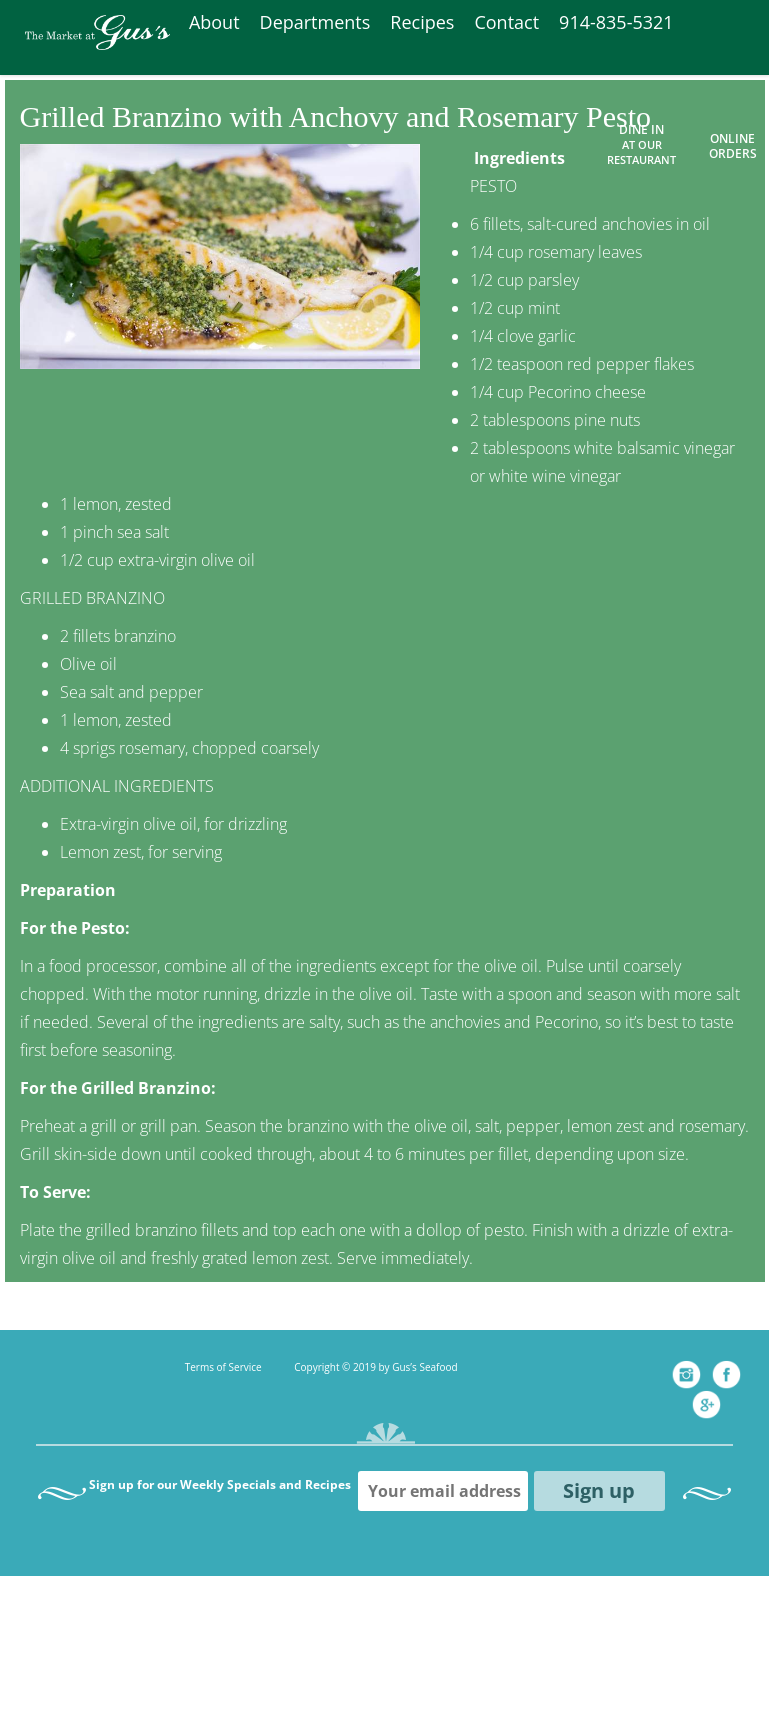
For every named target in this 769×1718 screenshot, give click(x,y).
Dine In (641, 144)
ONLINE (732, 138)
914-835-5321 (616, 22)
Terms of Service (223, 1367)
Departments (315, 22)
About (214, 22)
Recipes (422, 22)
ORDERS (733, 153)
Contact (506, 22)
